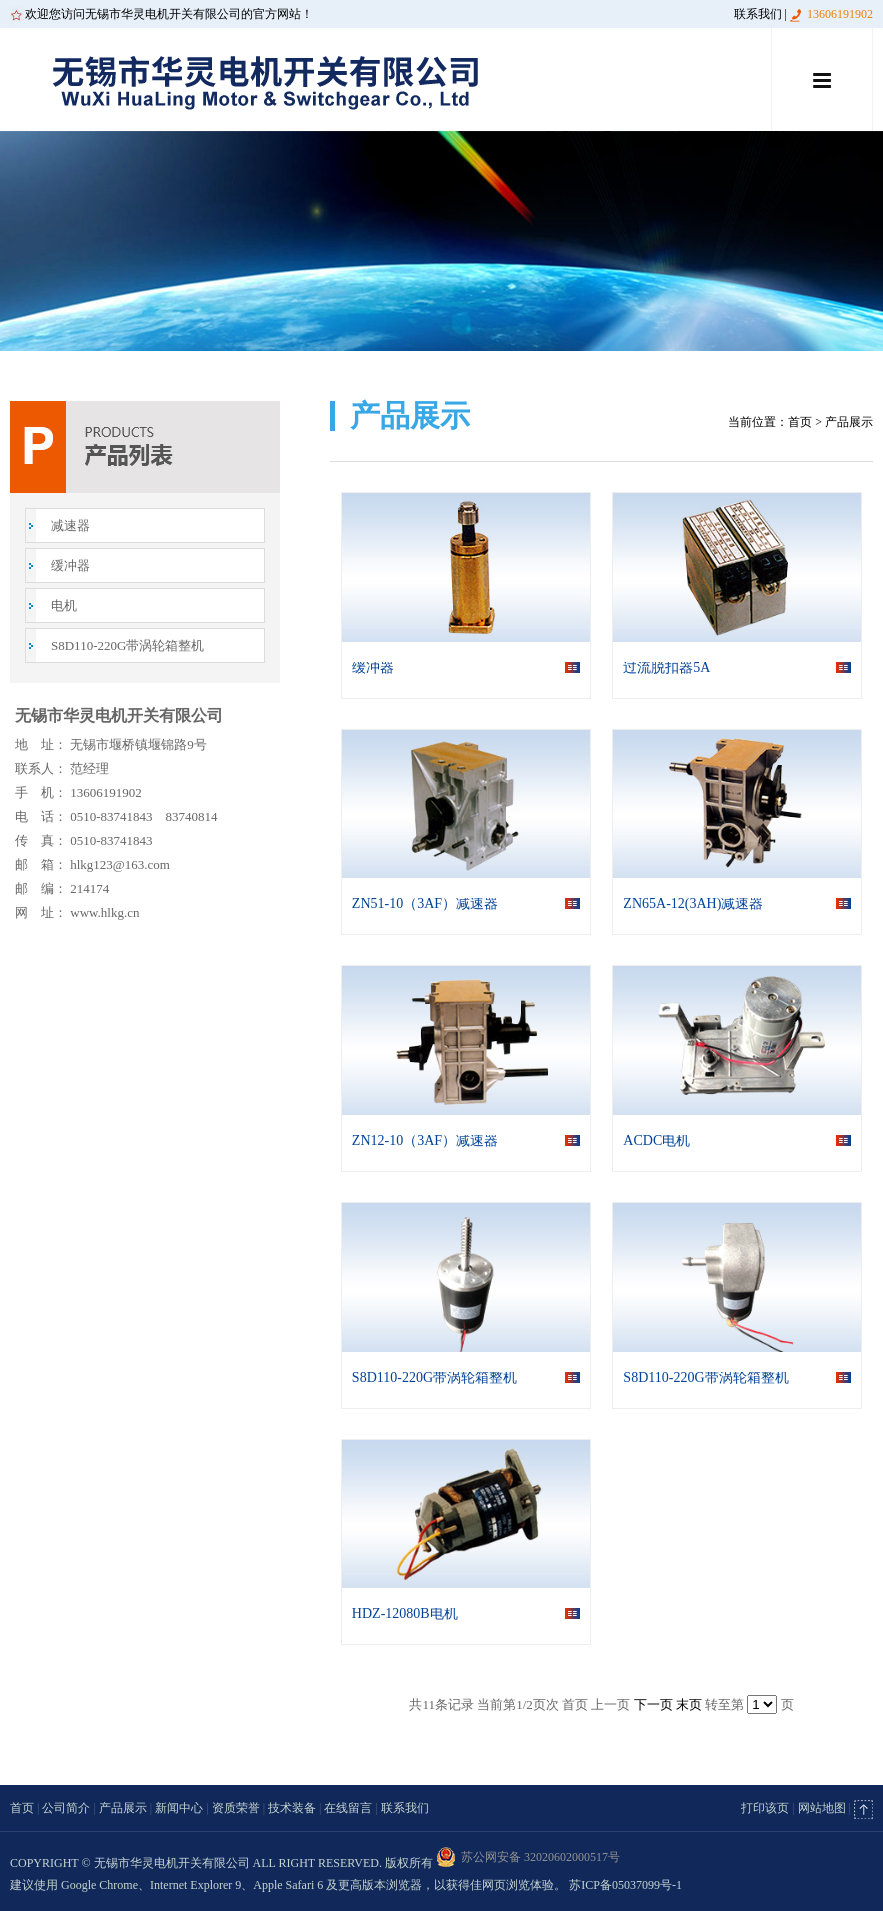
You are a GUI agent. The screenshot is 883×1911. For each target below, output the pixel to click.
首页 (800, 422)
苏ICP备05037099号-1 (625, 1885)
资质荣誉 (236, 1808)
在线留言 (348, 1808)
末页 (689, 1704)
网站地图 (822, 1808)
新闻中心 (179, 1808)
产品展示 (123, 1808)
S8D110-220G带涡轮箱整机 (127, 645)
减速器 (70, 525)
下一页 (653, 1704)
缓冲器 (70, 565)
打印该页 (765, 1808)
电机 (64, 605)
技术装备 (292, 1808)
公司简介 (66, 1808)
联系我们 (758, 14)
